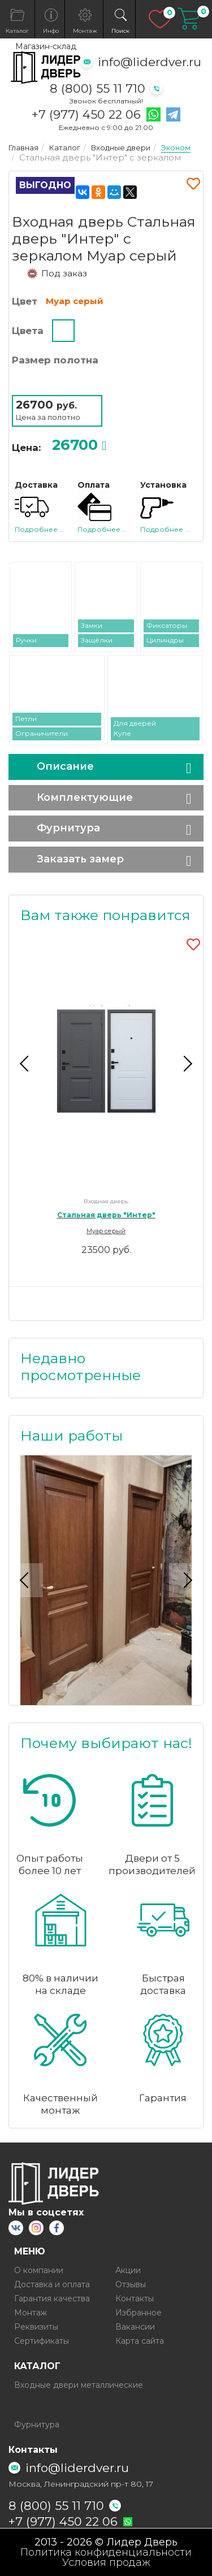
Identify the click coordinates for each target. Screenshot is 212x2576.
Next (186, 1064)
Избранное (138, 2313)
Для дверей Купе (135, 728)
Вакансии (135, 2327)
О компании (38, 2270)
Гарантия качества (52, 2298)
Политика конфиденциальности (106, 2552)
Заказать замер (80, 859)
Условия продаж (106, 2562)
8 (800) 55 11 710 (97, 88)
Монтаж (30, 2313)
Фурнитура (68, 828)
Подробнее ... (39, 529)
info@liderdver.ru (149, 62)
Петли (26, 718)
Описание (65, 766)
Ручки (26, 640)
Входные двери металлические (78, 2385)
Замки (91, 625)
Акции (128, 2270)
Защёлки (97, 640)
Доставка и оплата (52, 2284)
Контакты (134, 2298)
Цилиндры (165, 640)
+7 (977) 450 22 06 (86, 115)
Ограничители (41, 733)
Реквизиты (36, 2327)
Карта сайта (139, 2341)
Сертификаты (41, 2341)
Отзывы (130, 2284)
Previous (26, 1064)
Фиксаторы (166, 625)
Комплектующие (85, 797)
